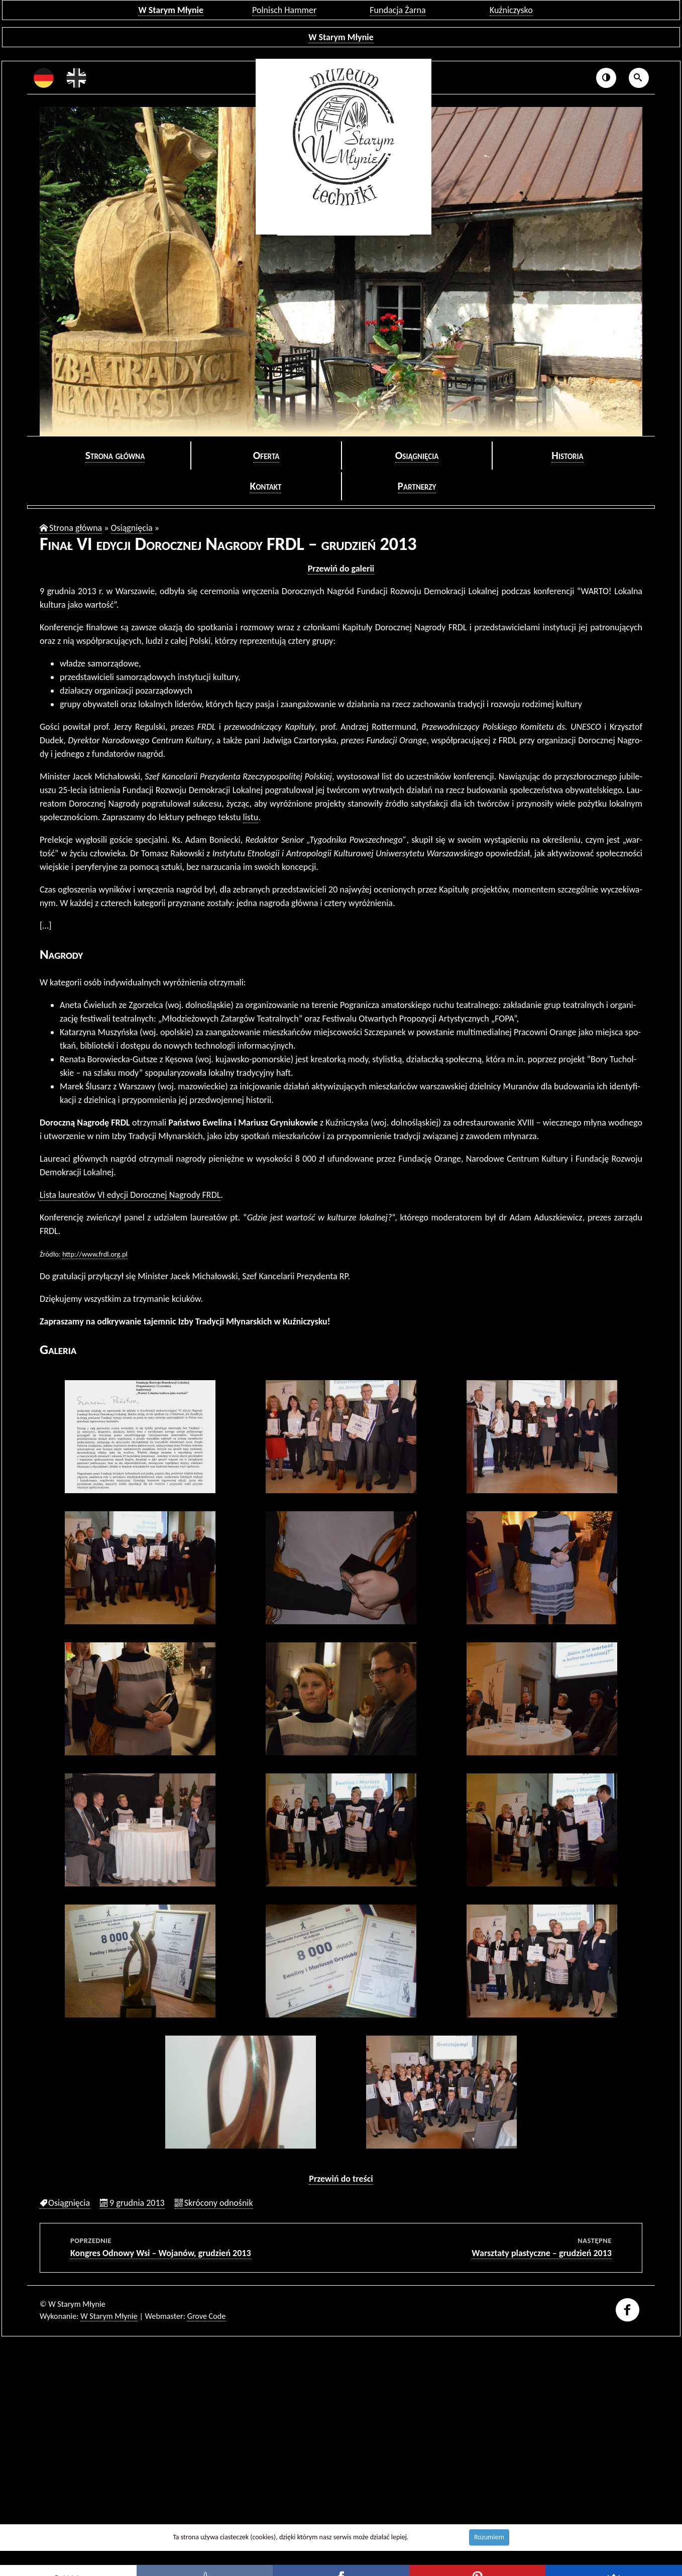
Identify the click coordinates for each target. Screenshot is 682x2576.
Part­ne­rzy (417, 486)
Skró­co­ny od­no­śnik (218, 2202)
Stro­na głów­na (115, 455)
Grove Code (206, 2316)
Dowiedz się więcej (437, 2537)
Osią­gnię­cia (417, 455)
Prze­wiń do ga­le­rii (341, 568)
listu (251, 817)
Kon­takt (266, 486)
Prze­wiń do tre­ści (341, 2178)
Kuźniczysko (511, 10)
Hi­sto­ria (567, 455)
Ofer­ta (266, 455)
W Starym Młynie (170, 10)
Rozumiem (489, 2537)
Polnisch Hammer (284, 10)
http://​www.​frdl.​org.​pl (95, 1254)
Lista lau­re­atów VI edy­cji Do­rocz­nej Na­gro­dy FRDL (130, 1194)
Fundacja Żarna (397, 10)
